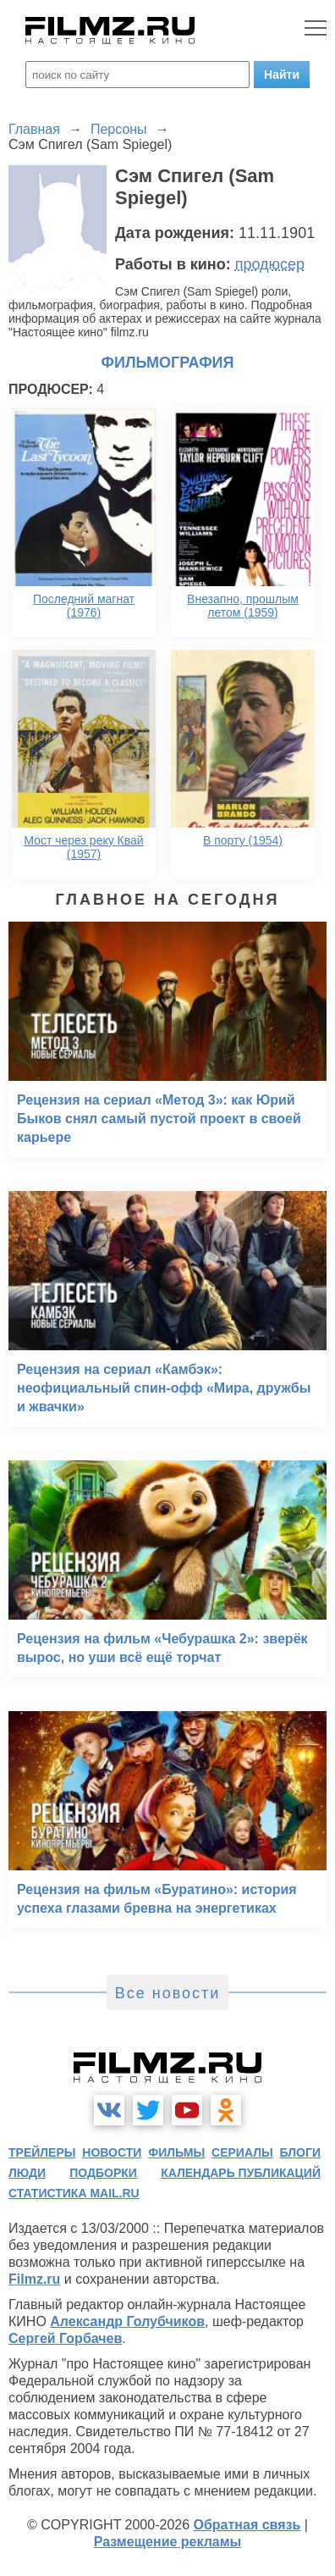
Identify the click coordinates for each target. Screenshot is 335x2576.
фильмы (176, 2152)
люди (27, 2173)
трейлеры (42, 2152)
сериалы (242, 2152)
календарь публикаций (241, 2173)
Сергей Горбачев (65, 2338)
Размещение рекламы (168, 2541)
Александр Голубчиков (127, 2321)
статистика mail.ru (74, 2193)
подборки (103, 2173)
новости (111, 2152)
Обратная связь (247, 2525)
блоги (300, 2152)
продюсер (270, 264)
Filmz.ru (34, 2279)
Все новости (168, 1993)
